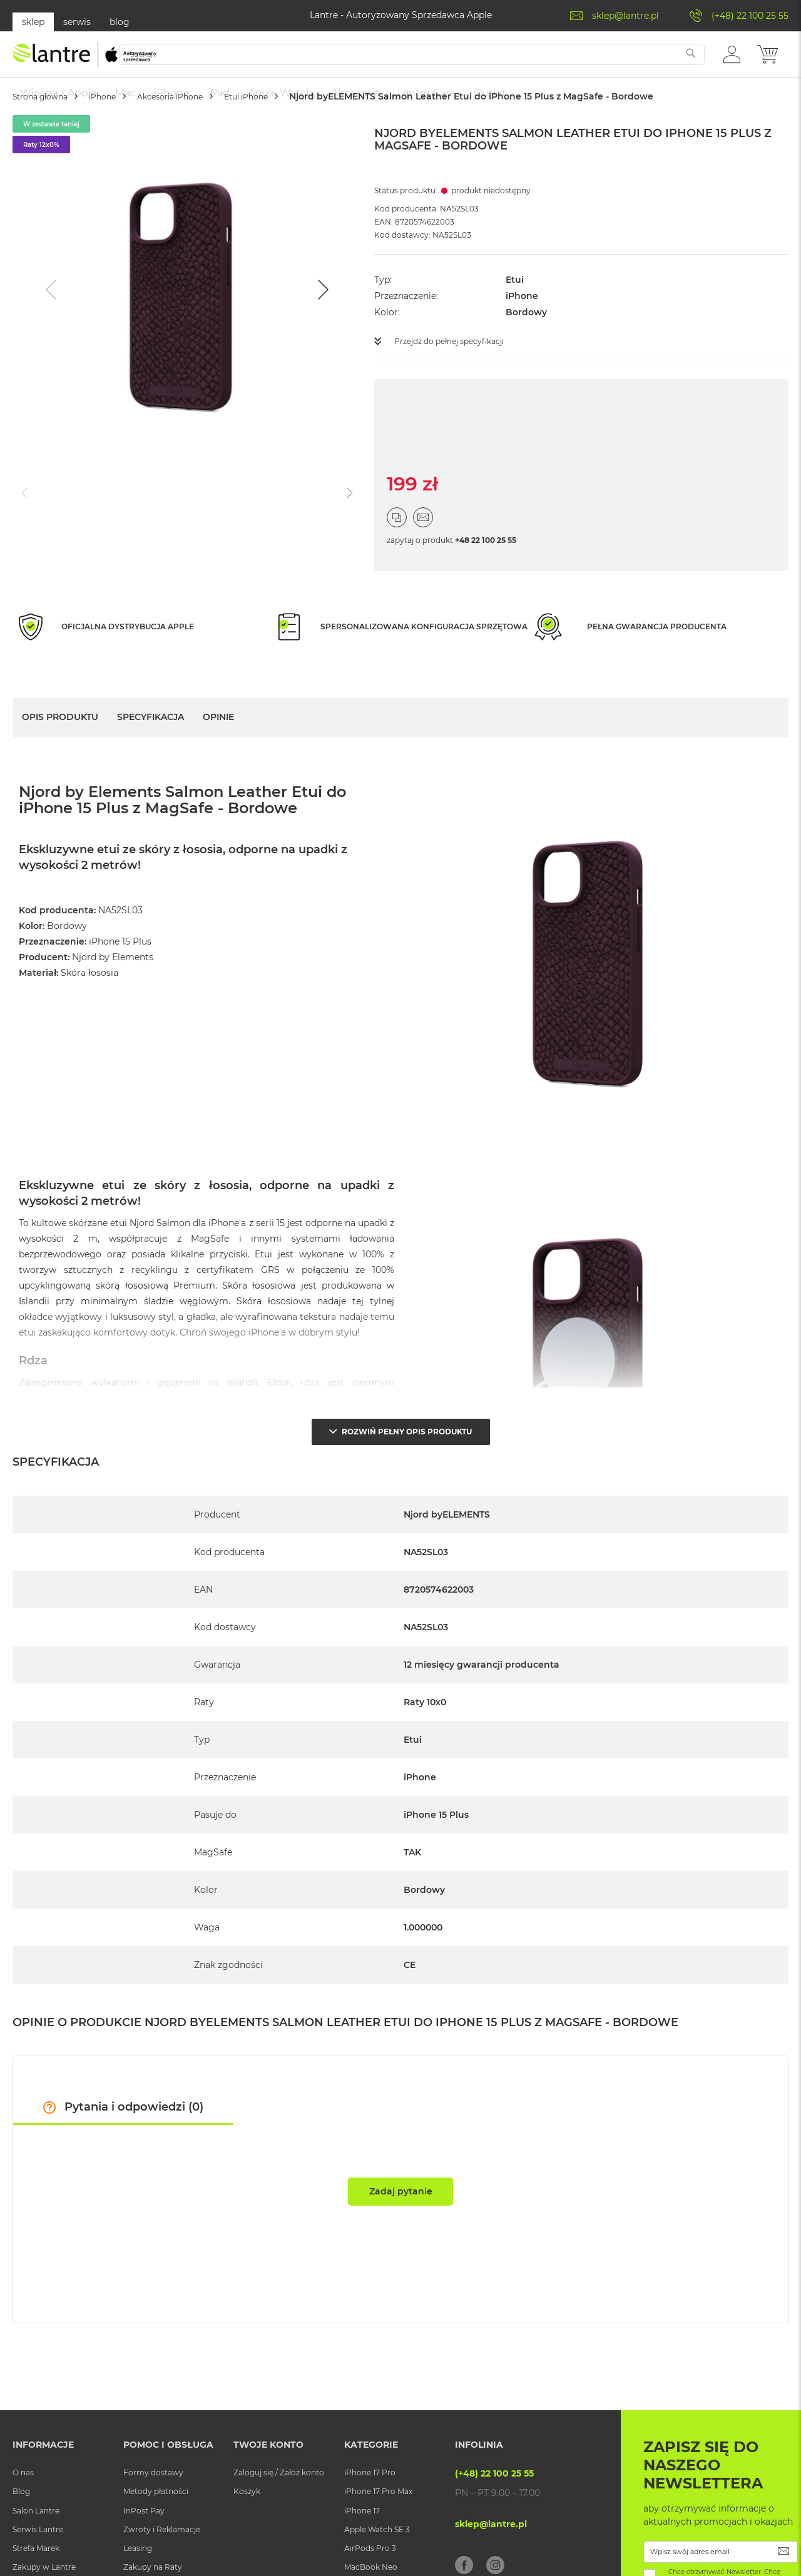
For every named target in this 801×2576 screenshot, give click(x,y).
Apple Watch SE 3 (377, 2561)
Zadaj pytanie (400, 2223)
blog (120, 22)
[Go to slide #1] (78, 529)
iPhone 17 (362, 2542)
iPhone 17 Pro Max (378, 2523)
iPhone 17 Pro (369, 2504)
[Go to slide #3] (208, 529)
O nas (23, 2504)
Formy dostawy (153, 2504)
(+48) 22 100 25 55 (750, 15)
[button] (731, 60)
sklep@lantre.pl (625, 15)
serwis (77, 22)
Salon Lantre (36, 2542)
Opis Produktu (60, 754)
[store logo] (84, 60)
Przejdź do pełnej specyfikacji (458, 378)
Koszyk (246, 2523)
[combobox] (437, 60)
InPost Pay (144, 2542)
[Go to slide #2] (143, 529)
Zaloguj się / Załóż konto (278, 2504)
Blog (21, 2523)
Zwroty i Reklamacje (161, 2561)
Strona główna (50, 133)
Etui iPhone (307, 133)
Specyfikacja (150, 754)
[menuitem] (59, 93)
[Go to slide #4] (273, 529)
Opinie (218, 754)
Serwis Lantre (38, 2561)
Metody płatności (155, 2523)
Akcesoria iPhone (213, 133)
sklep (33, 22)
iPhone (128, 133)
